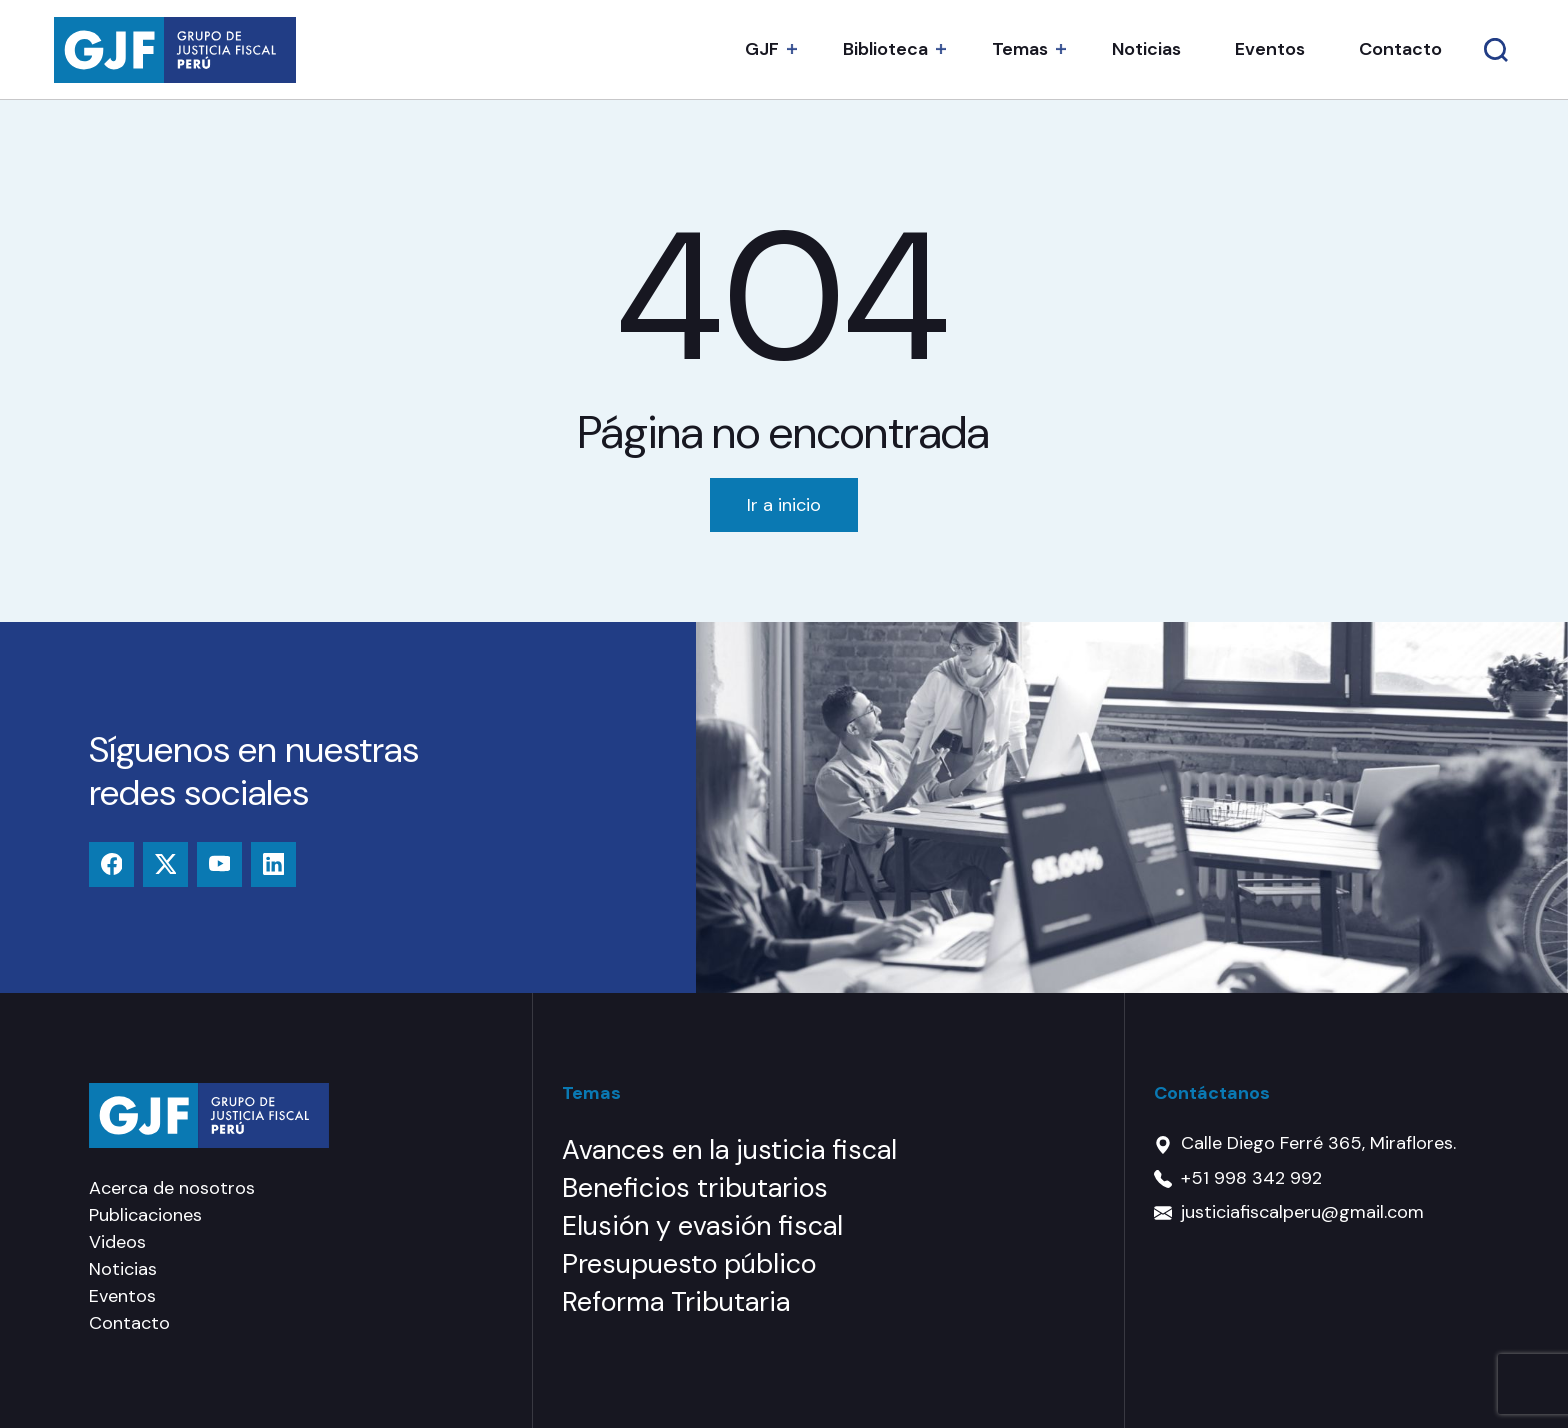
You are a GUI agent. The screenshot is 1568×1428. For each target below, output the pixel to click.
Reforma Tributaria (676, 1301)
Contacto (1400, 49)
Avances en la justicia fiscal (729, 1149)
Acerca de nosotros (172, 1188)
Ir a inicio (784, 505)
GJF (762, 49)
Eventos (1270, 49)
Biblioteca (885, 49)
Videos (117, 1242)
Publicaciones (145, 1215)
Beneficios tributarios (695, 1187)
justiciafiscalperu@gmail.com (1302, 1212)
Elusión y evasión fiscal (702, 1225)
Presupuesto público (689, 1263)
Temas (1020, 49)
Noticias (1146, 49)
